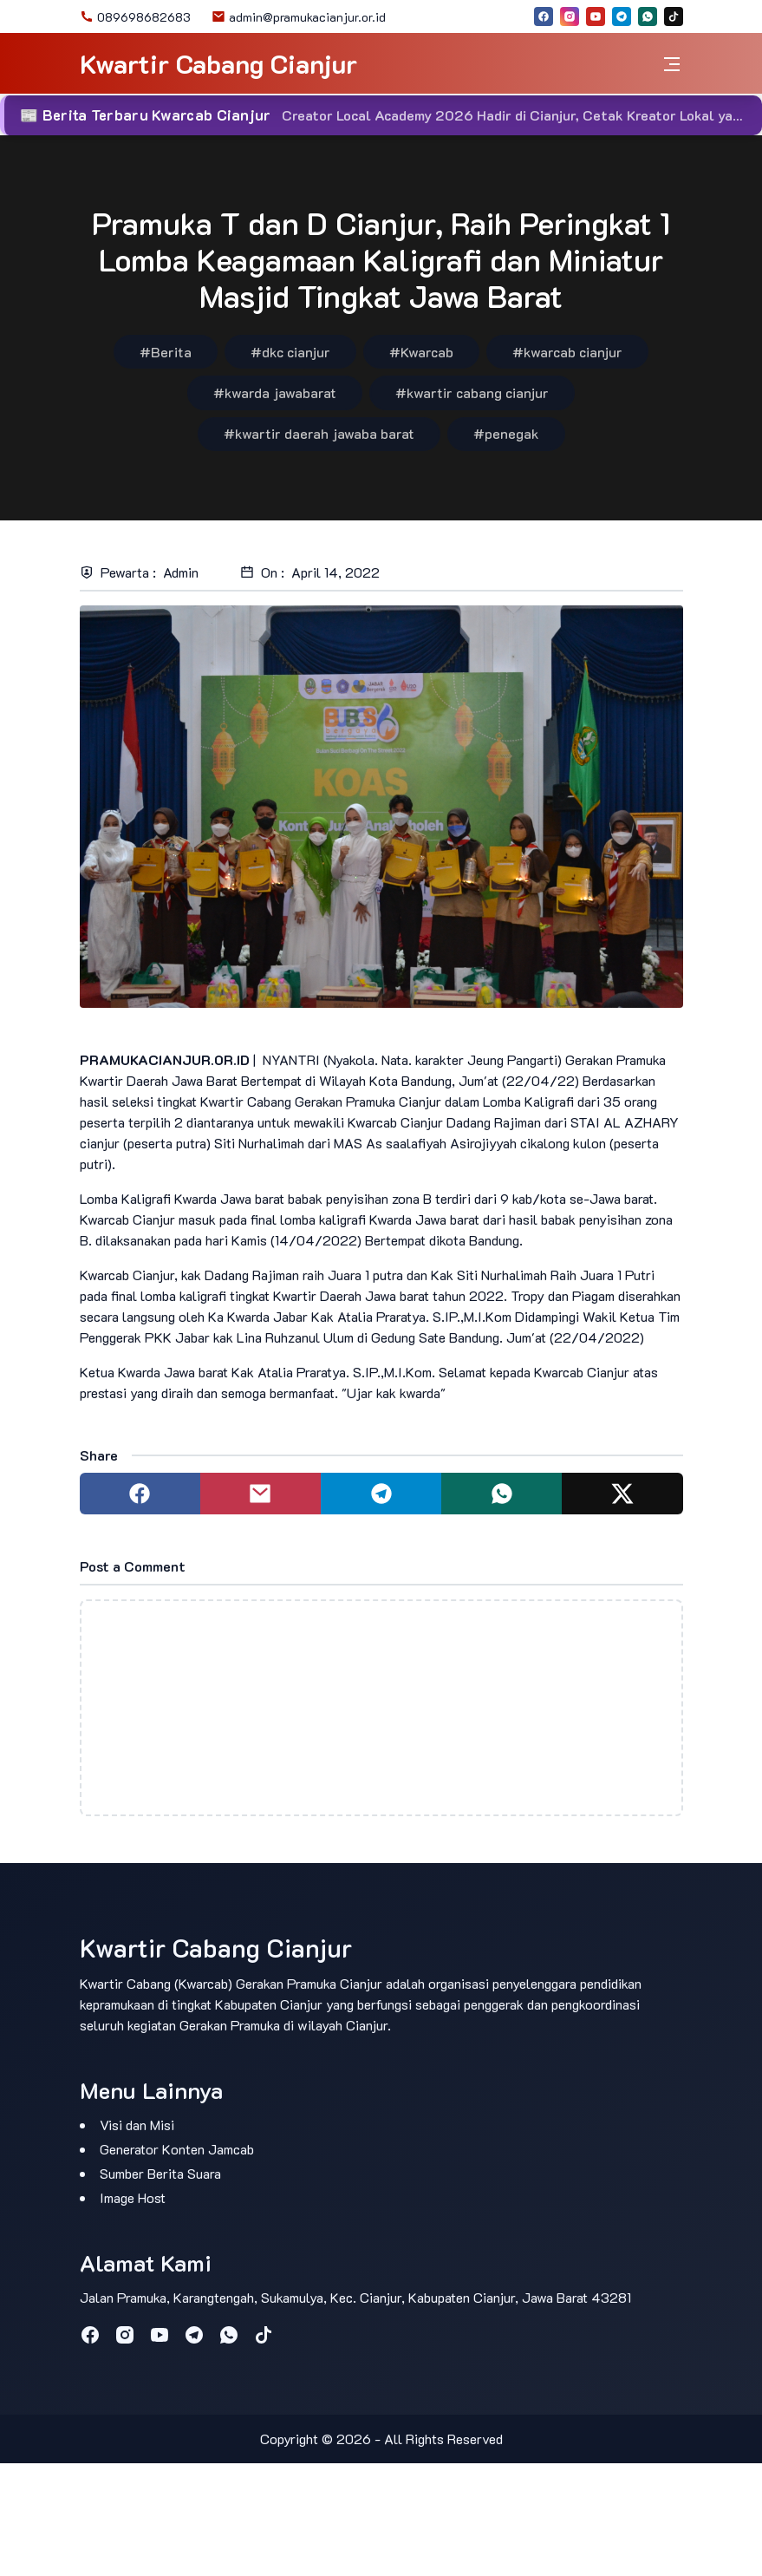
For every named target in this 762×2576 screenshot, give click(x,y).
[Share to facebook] (140, 1493)
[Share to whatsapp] (501, 1493)
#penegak (506, 433)
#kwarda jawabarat (274, 392)
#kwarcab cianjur (567, 352)
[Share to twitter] (622, 1493)
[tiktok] (673, 16)
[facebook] (543, 16)
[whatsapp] (647, 16)
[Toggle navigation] (672, 63)
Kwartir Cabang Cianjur (218, 64)
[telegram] (621, 16)
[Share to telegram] (381, 1493)
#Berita (166, 352)
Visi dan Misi (137, 2124)
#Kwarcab (421, 352)
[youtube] (595, 16)
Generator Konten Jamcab (177, 2149)
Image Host (133, 2197)
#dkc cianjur (290, 352)
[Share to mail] (260, 1493)
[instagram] (569, 16)
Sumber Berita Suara (160, 2173)
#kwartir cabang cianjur (472, 392)
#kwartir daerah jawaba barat (319, 433)
